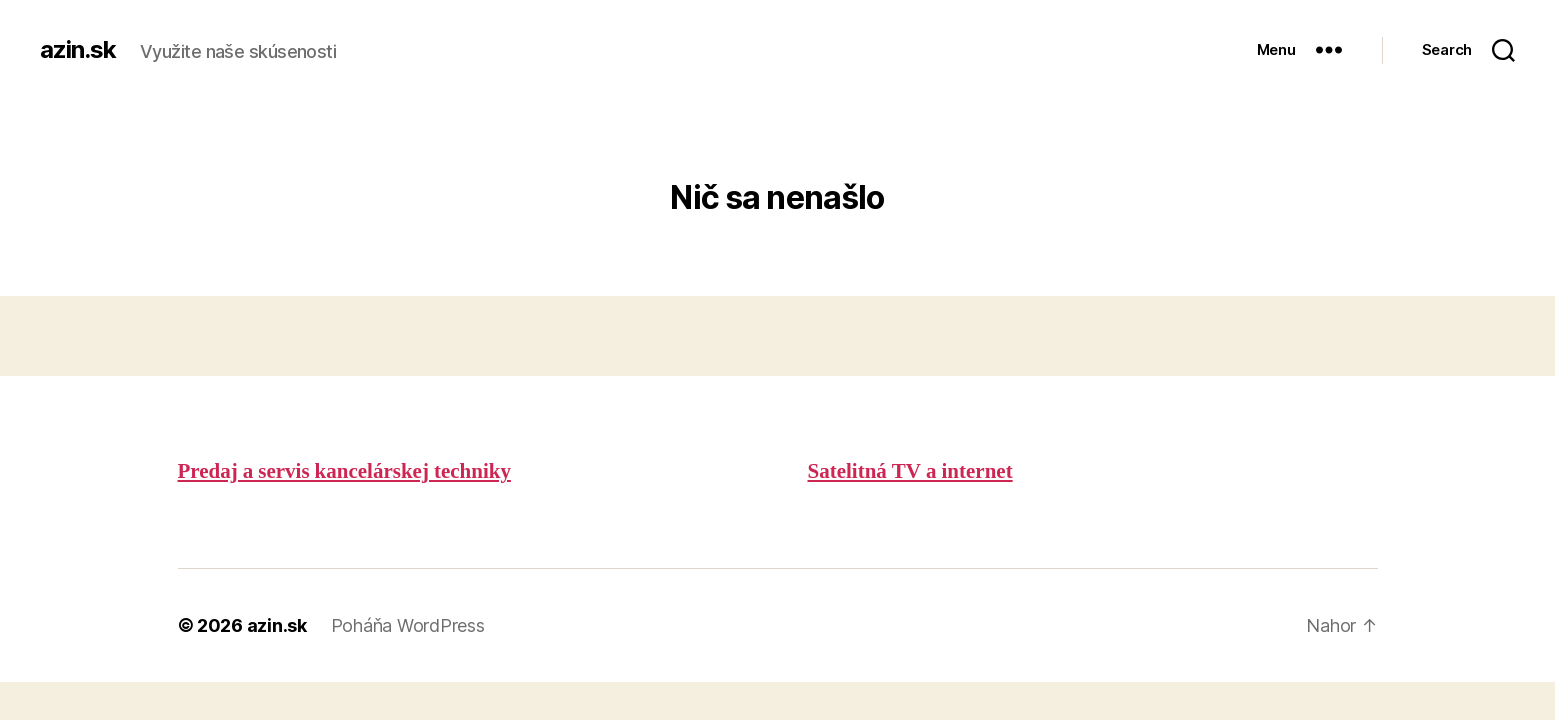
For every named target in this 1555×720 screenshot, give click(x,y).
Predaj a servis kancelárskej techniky (344, 471)
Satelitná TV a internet (910, 471)
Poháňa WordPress (408, 625)
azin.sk (78, 50)
